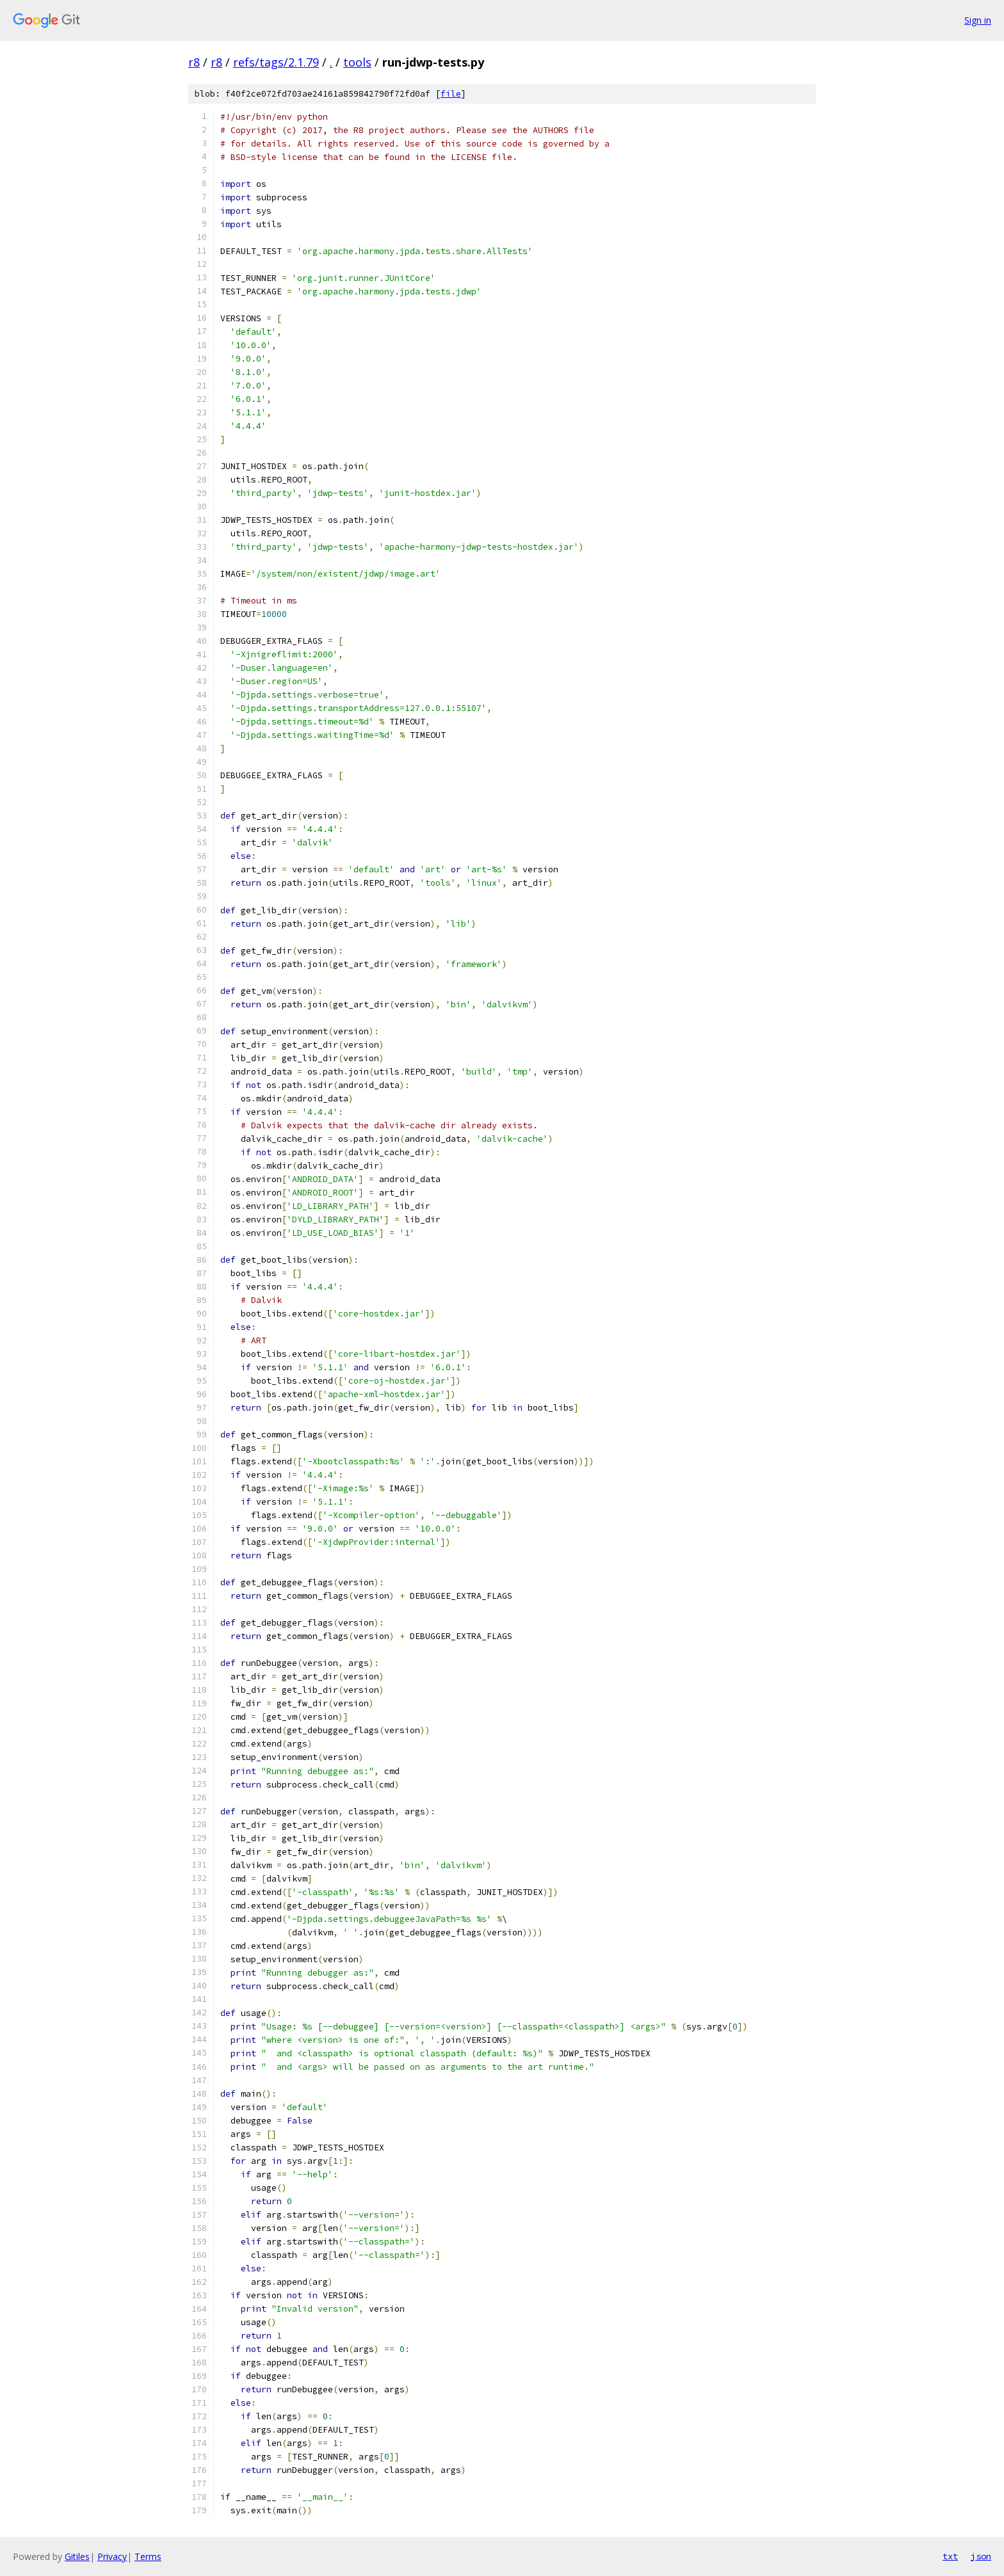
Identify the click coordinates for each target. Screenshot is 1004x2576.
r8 (194, 62)
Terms (147, 2556)
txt (950, 2556)
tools (357, 62)
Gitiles (77, 2556)
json (981, 2556)
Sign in (977, 20)
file (451, 93)
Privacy (112, 2556)
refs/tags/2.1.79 (276, 62)
